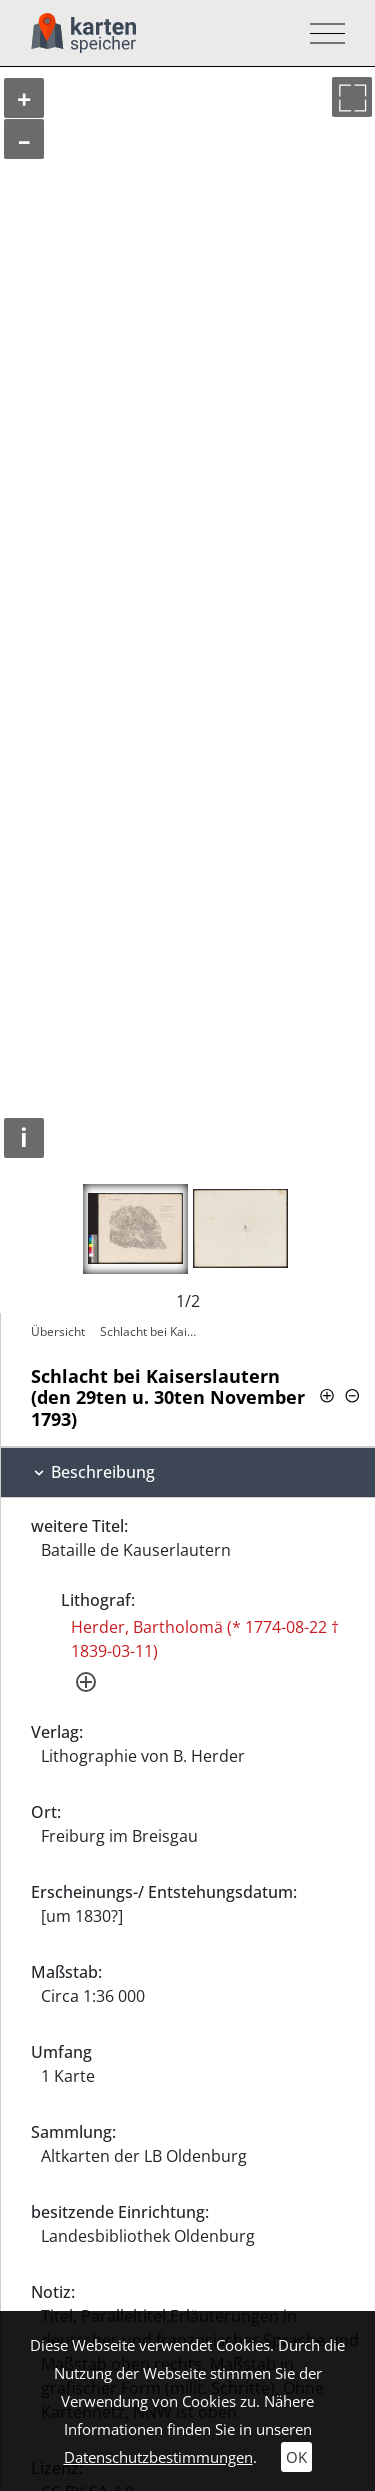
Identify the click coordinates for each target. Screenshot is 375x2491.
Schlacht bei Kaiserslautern (151, 1331)
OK (296, 2457)
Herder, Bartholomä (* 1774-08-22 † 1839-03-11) (205, 1639)
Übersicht (58, 1331)
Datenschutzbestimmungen (158, 2457)
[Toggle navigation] (321, 33)
